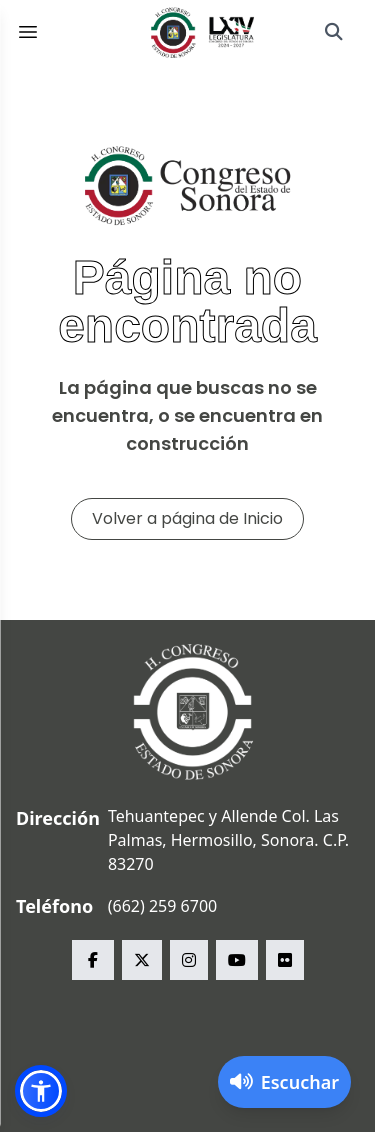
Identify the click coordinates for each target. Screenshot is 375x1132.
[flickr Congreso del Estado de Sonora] (285, 960)
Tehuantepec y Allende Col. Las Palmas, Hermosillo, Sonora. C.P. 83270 (228, 840)
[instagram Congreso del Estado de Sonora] (189, 960)
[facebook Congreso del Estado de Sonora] (93, 960)
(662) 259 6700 (162, 906)
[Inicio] (203, 32)
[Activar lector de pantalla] (284, 1082)
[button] (41, 1091)
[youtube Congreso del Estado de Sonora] (237, 960)
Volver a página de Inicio (187, 518)
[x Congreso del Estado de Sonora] (142, 960)
